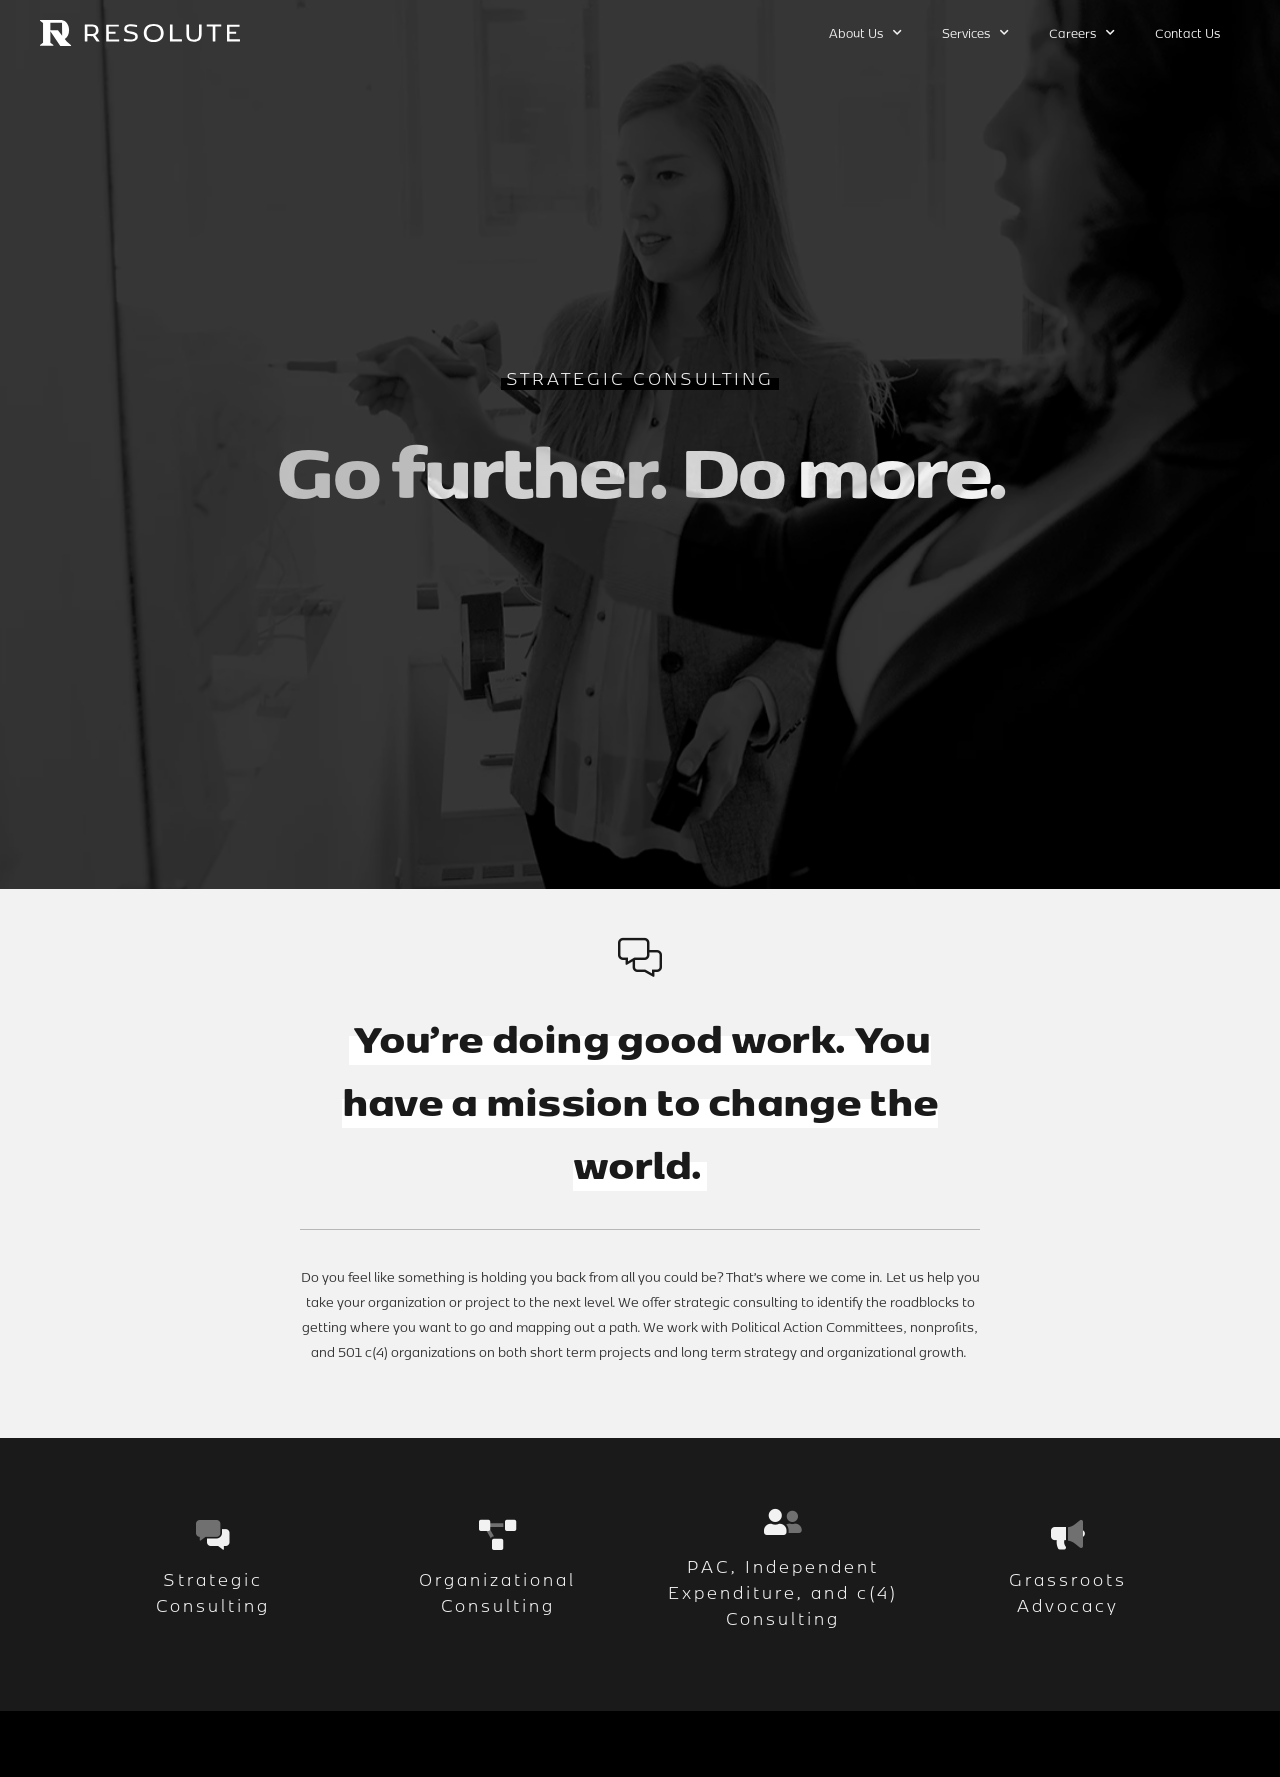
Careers (1082, 33)
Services (975, 33)
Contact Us (1187, 33)
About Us (865, 33)
